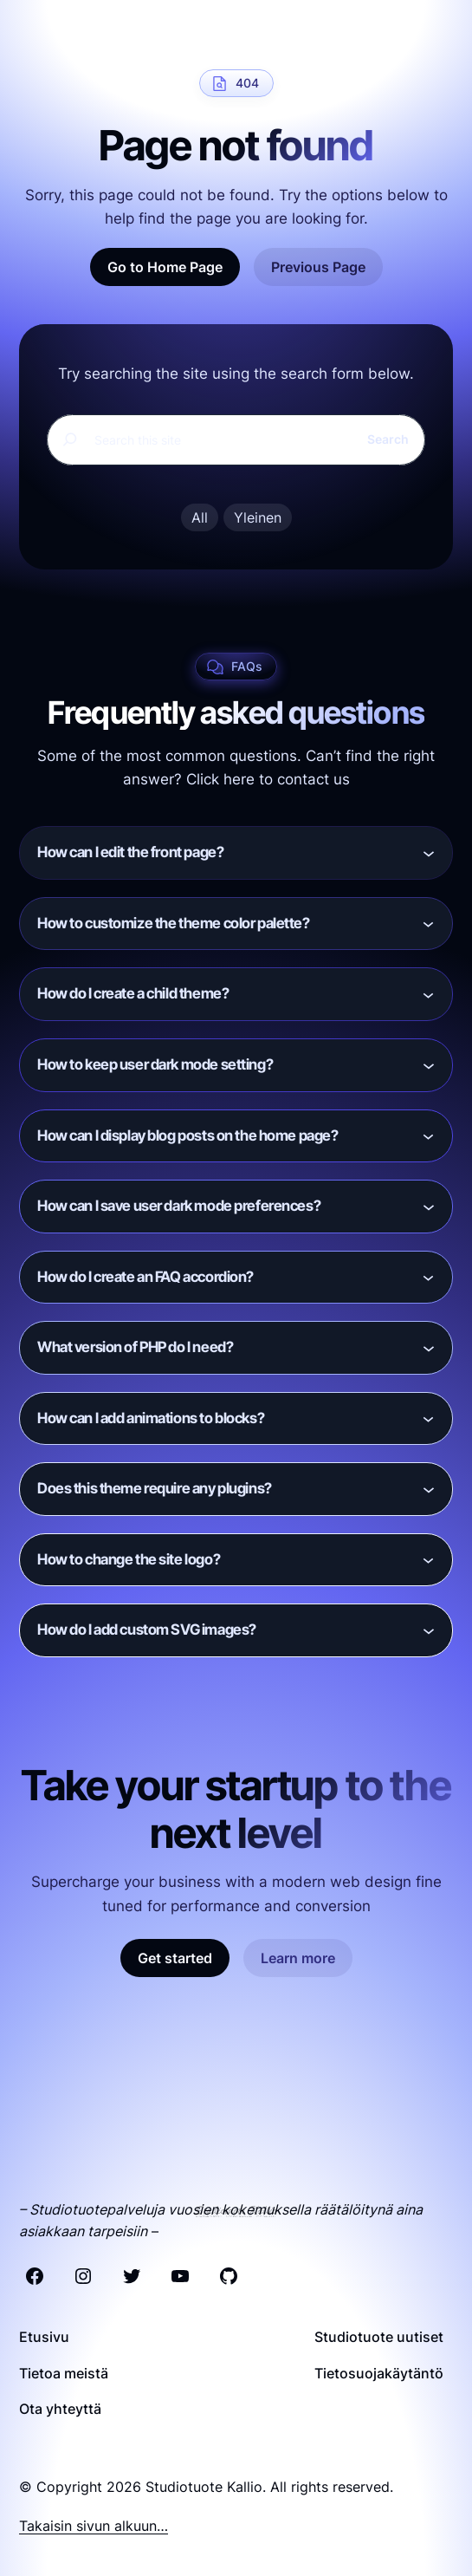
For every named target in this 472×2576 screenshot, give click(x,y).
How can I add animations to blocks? (150, 1418)
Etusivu (44, 2336)
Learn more (298, 1958)
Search (388, 439)
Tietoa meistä (63, 2373)
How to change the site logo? (128, 1559)
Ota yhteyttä (60, 2408)
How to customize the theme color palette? (173, 923)
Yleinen (257, 517)
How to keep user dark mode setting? (155, 1064)
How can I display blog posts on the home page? (187, 1135)
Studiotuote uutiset (378, 2336)
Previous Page (318, 267)
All (199, 517)
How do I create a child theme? (133, 993)
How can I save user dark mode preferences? (178, 1205)
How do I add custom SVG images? (146, 1629)
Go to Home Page (165, 267)
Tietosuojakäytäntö (378, 2373)
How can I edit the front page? (130, 852)
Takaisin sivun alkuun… (93, 2525)
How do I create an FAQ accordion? (145, 1276)
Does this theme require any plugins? (154, 1488)
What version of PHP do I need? (135, 1347)
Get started (175, 1958)
